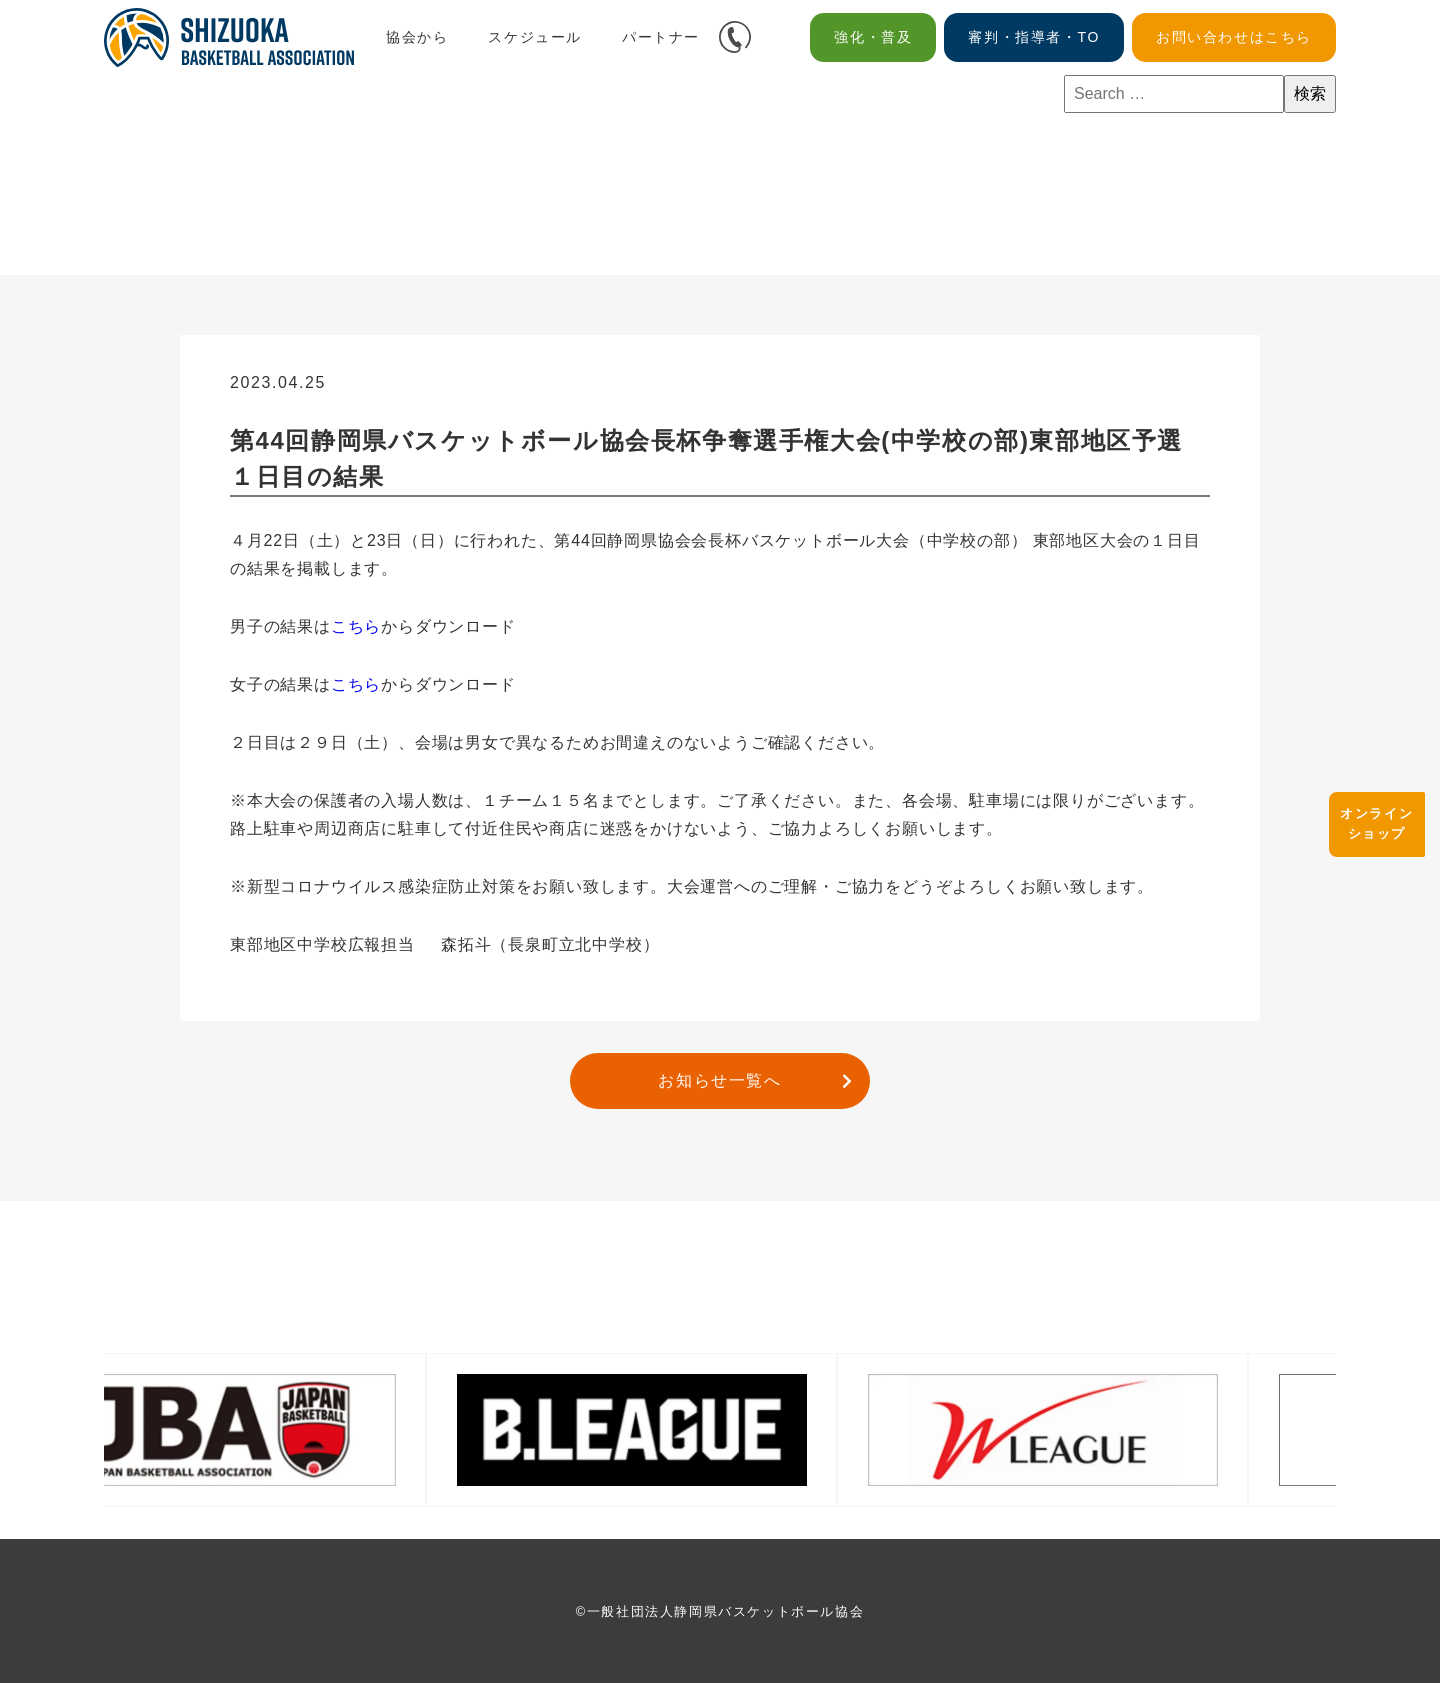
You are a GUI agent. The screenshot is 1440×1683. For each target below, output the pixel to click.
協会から (417, 37)
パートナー (661, 37)
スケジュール (535, 37)
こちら (356, 626)
